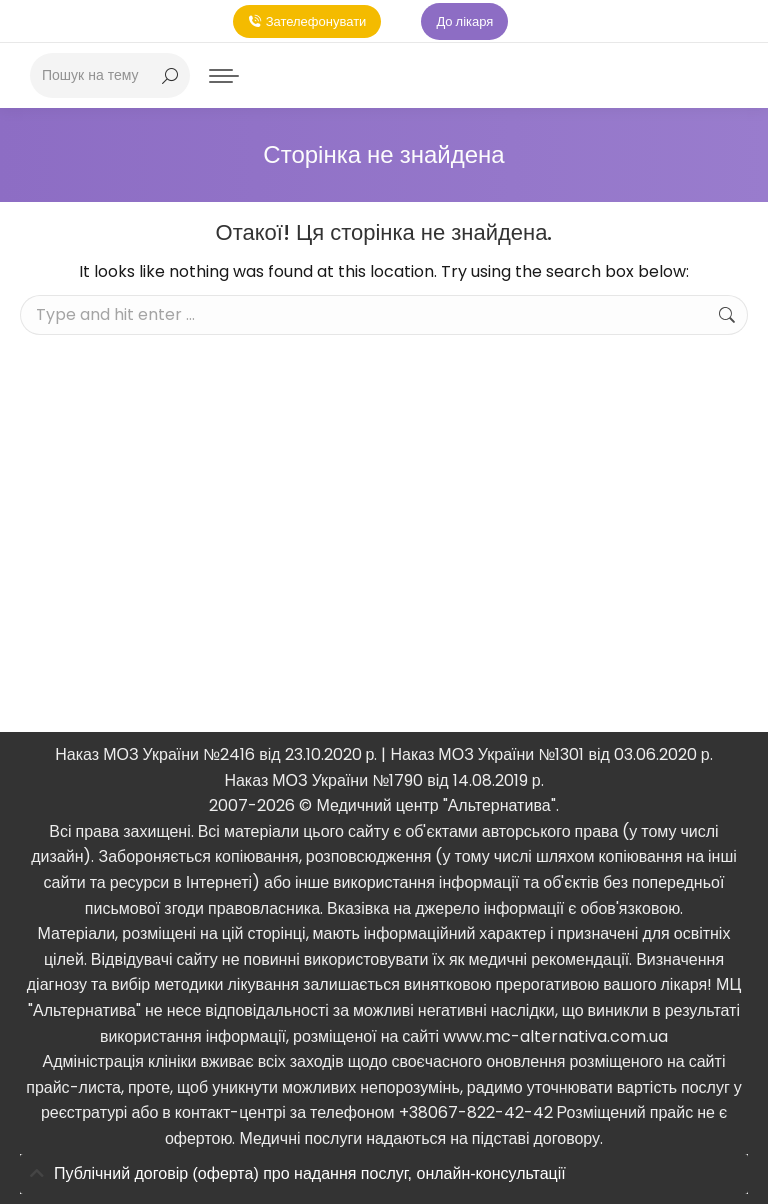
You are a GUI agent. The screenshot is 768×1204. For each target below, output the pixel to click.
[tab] (384, 1174)
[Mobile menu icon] (224, 76)
